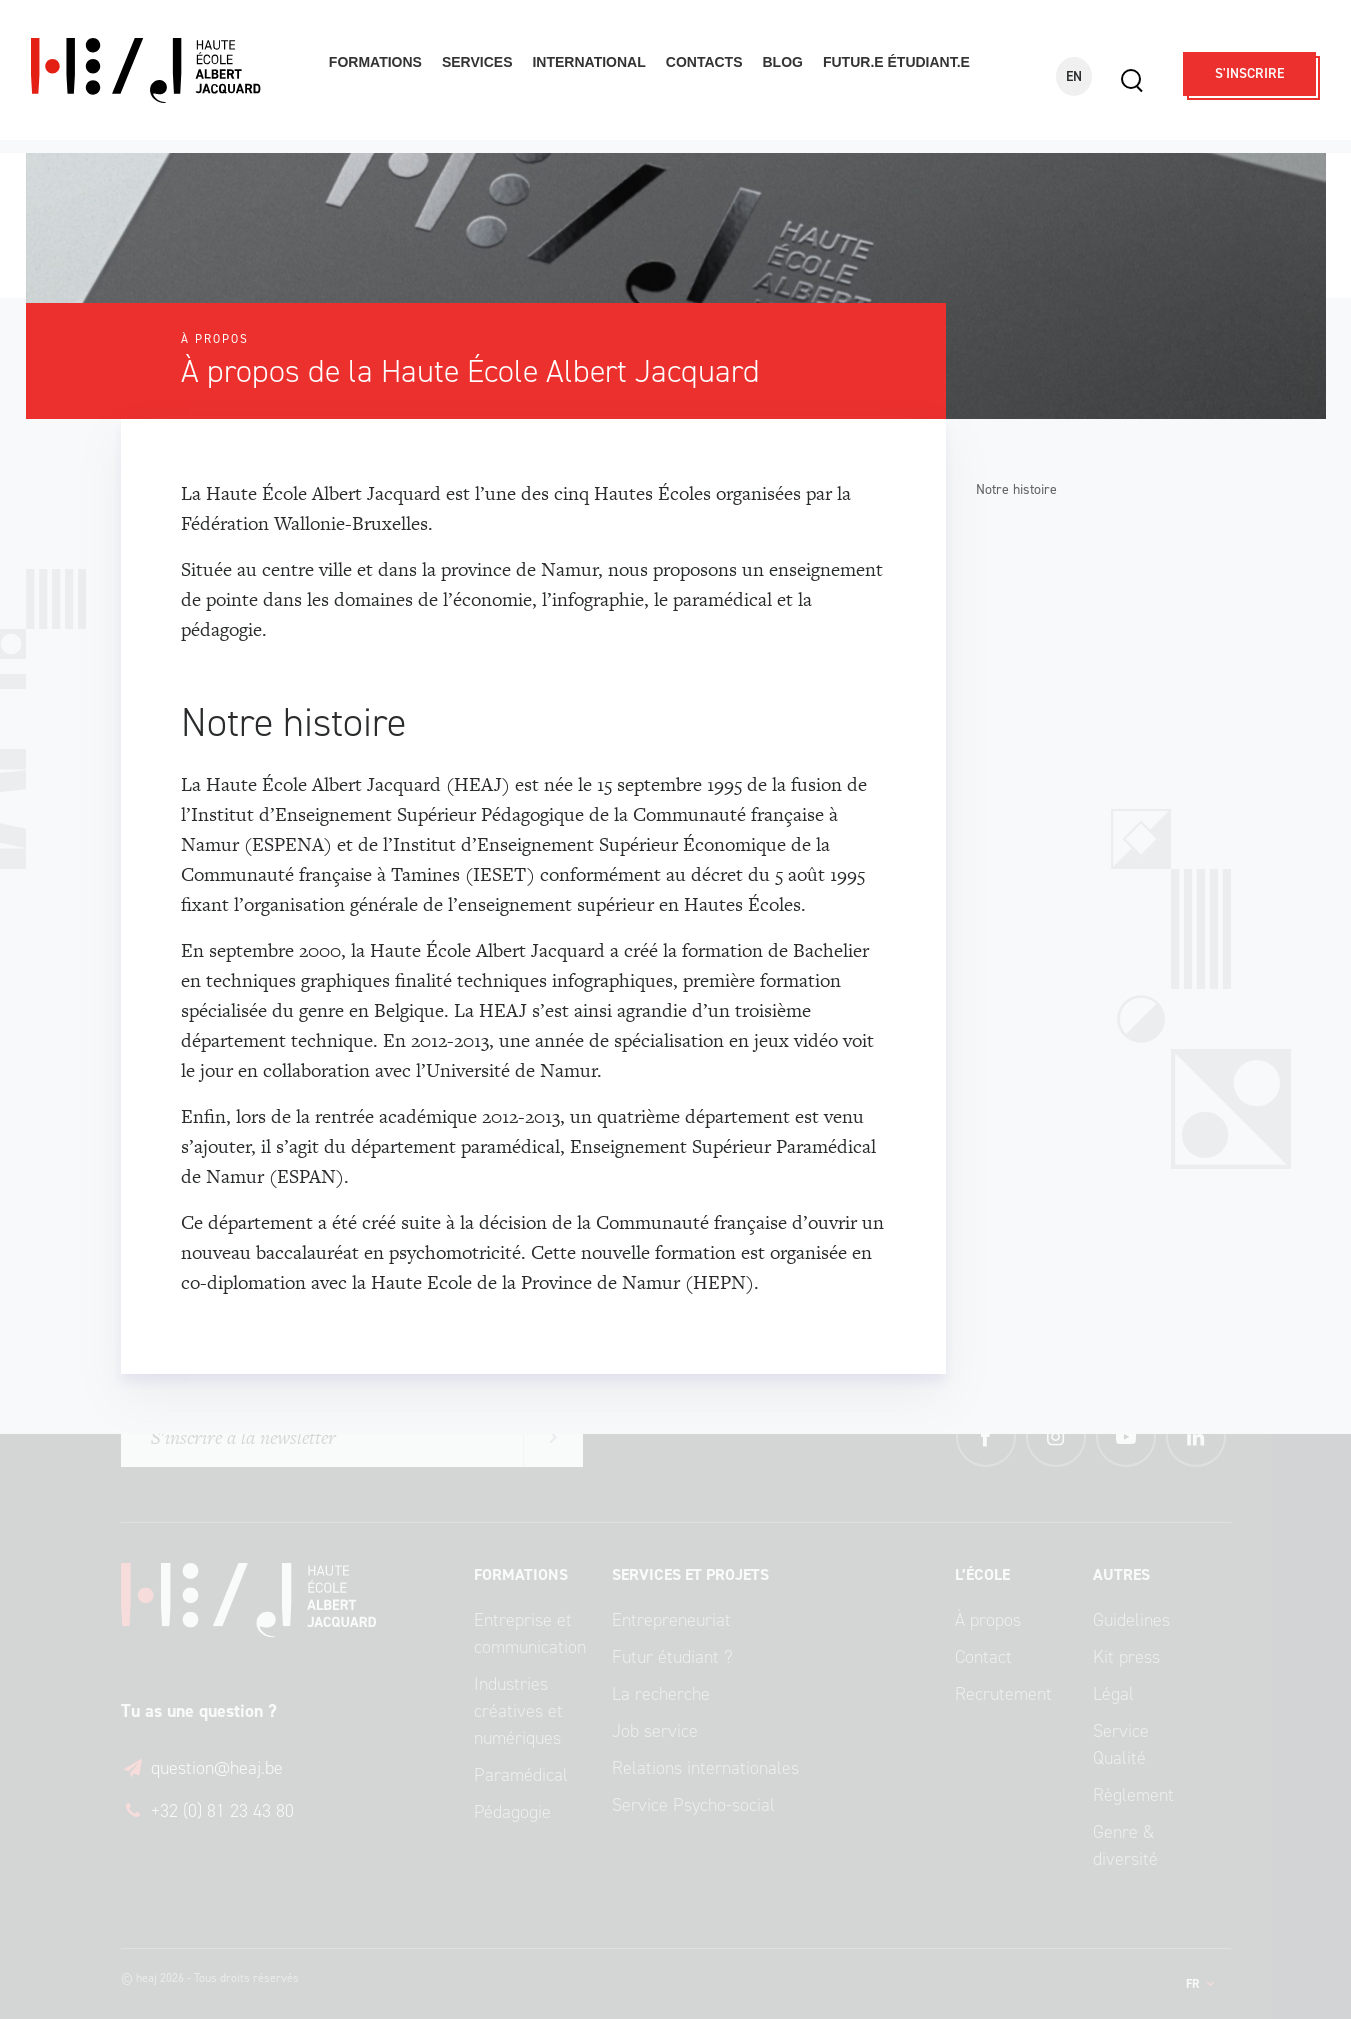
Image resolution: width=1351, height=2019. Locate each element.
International (588, 62)
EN (1074, 76)
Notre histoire (1016, 489)
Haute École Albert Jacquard (167, 70)
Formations (375, 62)
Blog (783, 62)
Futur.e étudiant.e (896, 62)
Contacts (704, 62)
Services (477, 62)
